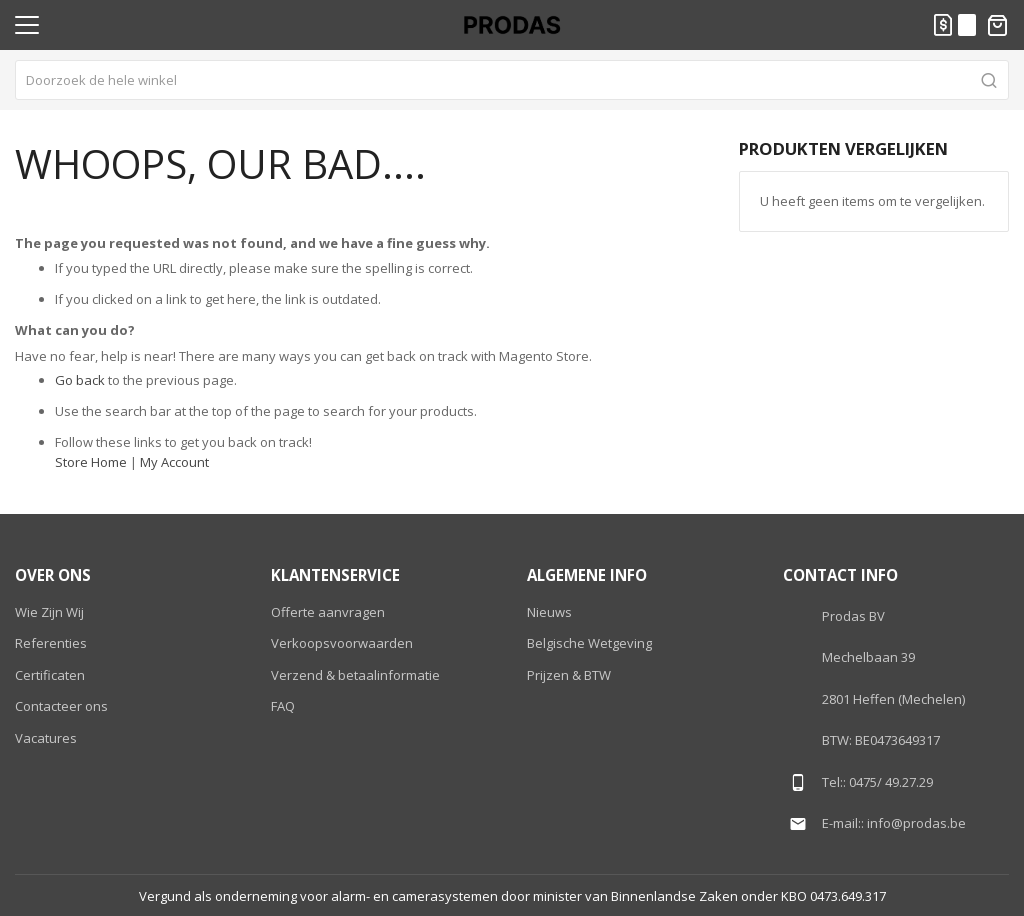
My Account (174, 462)
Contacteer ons (61, 706)
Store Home (91, 462)
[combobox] (512, 80)
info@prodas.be (916, 823)
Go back (80, 380)
